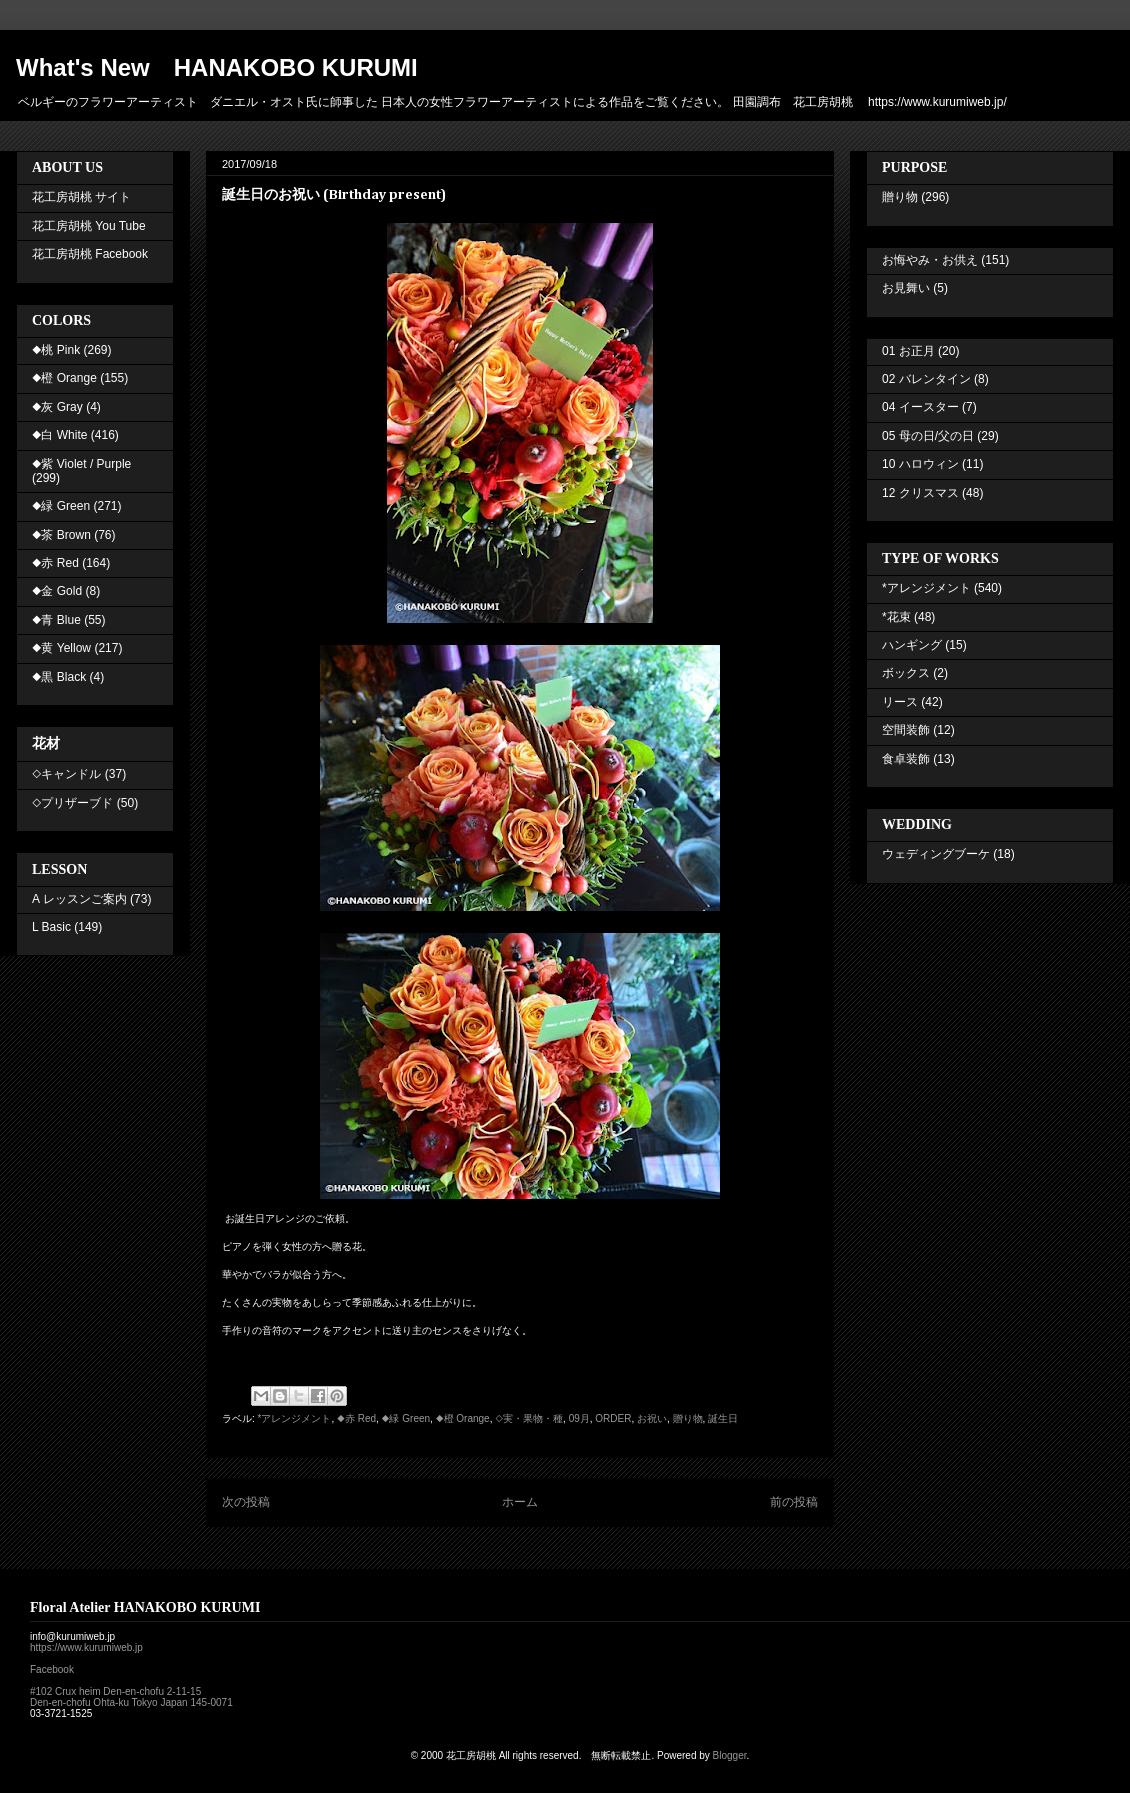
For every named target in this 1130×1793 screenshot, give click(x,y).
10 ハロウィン (920, 464)
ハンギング (912, 645)
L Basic (51, 927)
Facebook (52, 1669)
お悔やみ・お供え (930, 260)
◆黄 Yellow (61, 648)
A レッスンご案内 (79, 899)
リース (900, 702)
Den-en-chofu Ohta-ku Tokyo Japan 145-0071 (131, 1702)
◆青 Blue (56, 620)
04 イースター (920, 407)
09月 (579, 1418)
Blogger (730, 1755)
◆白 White (59, 435)
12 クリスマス (920, 493)
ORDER (613, 1418)
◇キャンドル (66, 774)
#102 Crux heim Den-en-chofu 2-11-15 (115, 1691)
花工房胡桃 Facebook (90, 254)
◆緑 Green (406, 1418)
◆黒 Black (59, 677)
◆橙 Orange (463, 1418)
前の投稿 (794, 1502)
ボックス (906, 673)
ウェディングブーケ (936, 854)
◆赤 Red (356, 1418)
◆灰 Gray (57, 407)
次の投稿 (246, 1502)
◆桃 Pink (56, 350)
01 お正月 (908, 351)
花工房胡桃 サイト (81, 197)
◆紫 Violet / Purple (81, 464)
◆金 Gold (57, 591)
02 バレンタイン (926, 379)
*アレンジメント (295, 1418)
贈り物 (688, 1418)
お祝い (652, 1418)
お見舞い (906, 288)
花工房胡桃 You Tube (89, 226)
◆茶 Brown (61, 535)
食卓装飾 (906, 759)
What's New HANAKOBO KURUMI (217, 67)
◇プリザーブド (72, 803)
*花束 (896, 617)
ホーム (520, 1502)
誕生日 (723, 1418)
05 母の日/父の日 (928, 436)
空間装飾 (906, 730)
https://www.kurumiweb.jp (86, 1647)
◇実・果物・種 (529, 1418)
